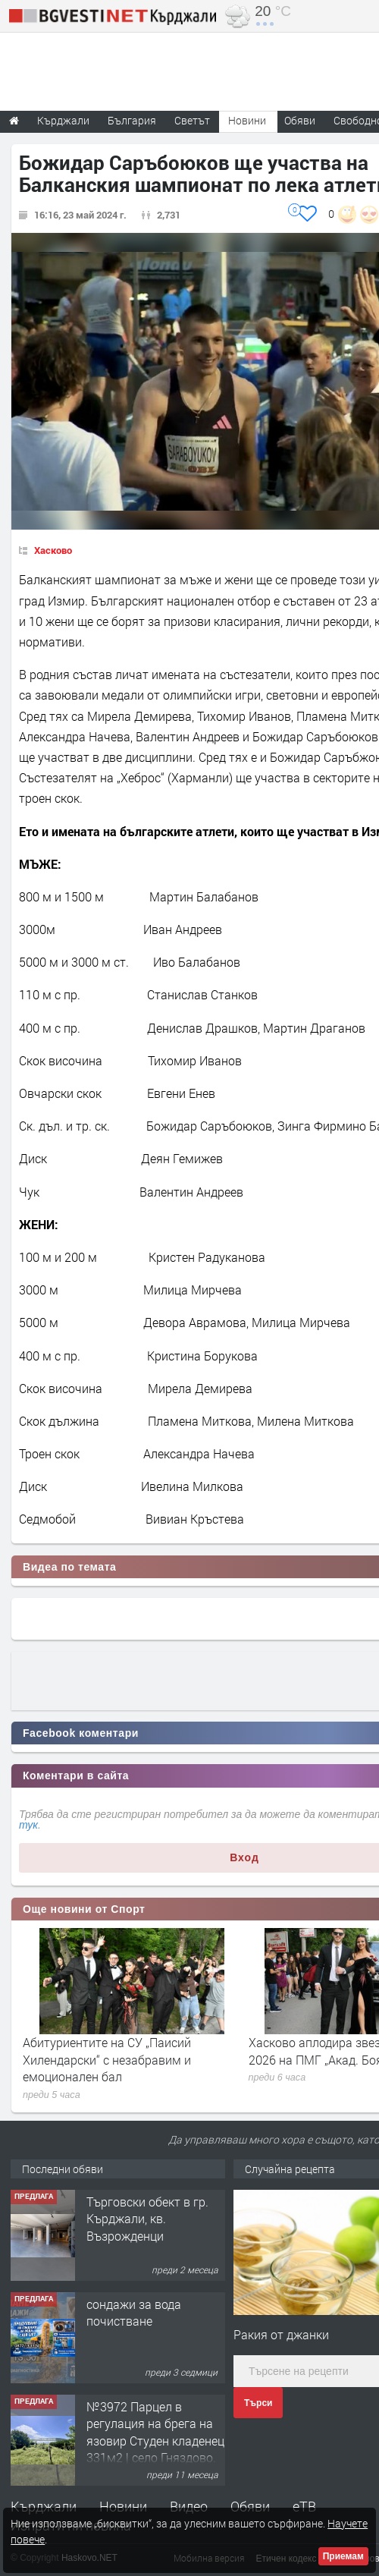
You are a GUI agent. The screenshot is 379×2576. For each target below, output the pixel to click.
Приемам (343, 2556)
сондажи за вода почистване (133, 2312)
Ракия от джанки (281, 2334)
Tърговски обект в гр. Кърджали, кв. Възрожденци (147, 2219)
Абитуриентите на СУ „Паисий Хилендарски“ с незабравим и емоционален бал (107, 2059)
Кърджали (44, 2506)
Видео (189, 2506)
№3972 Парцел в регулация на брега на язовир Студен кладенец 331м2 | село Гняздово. (155, 2431)
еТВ (304, 2506)
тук (28, 1825)
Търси (258, 2403)
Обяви (250, 2506)
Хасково (53, 550)
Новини (247, 120)
